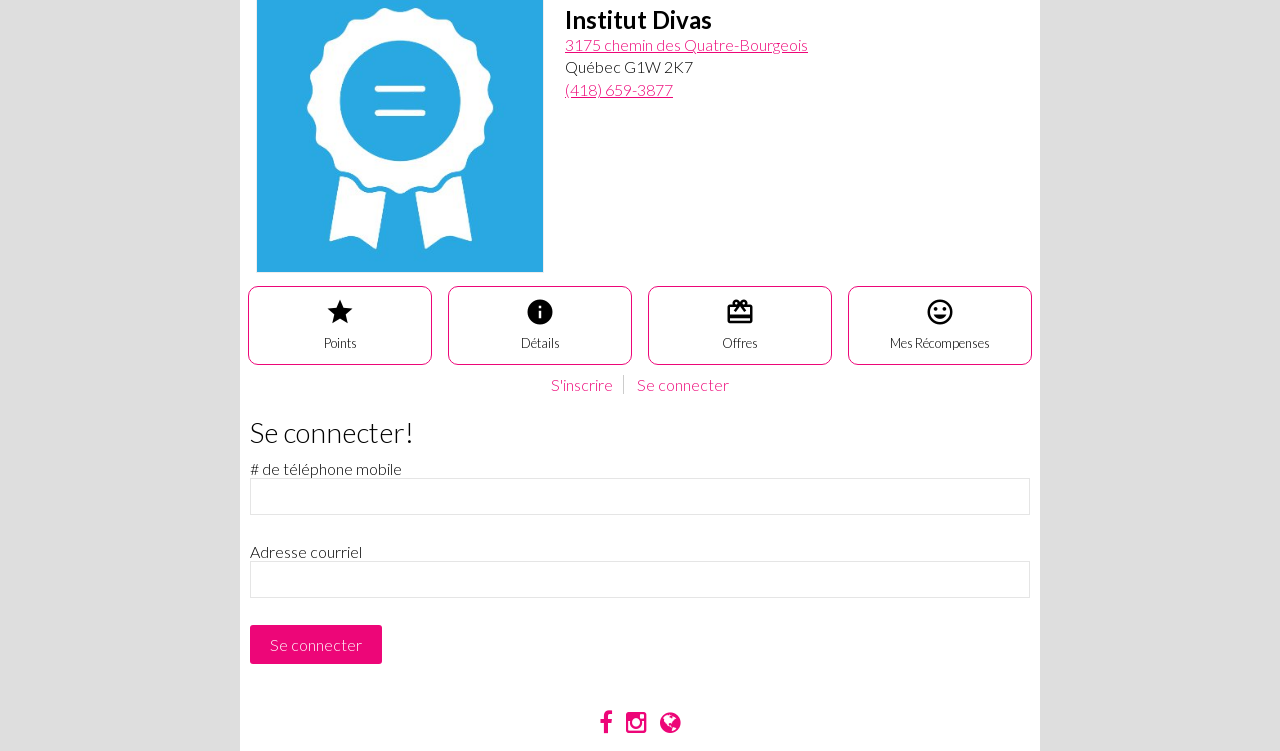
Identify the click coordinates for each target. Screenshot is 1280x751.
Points (340, 324)
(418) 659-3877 (619, 89)
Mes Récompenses (940, 324)
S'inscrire (582, 384)
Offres (740, 324)
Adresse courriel (306, 551)
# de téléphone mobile (326, 468)
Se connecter (683, 384)
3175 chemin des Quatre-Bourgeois (686, 44)
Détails (540, 324)
